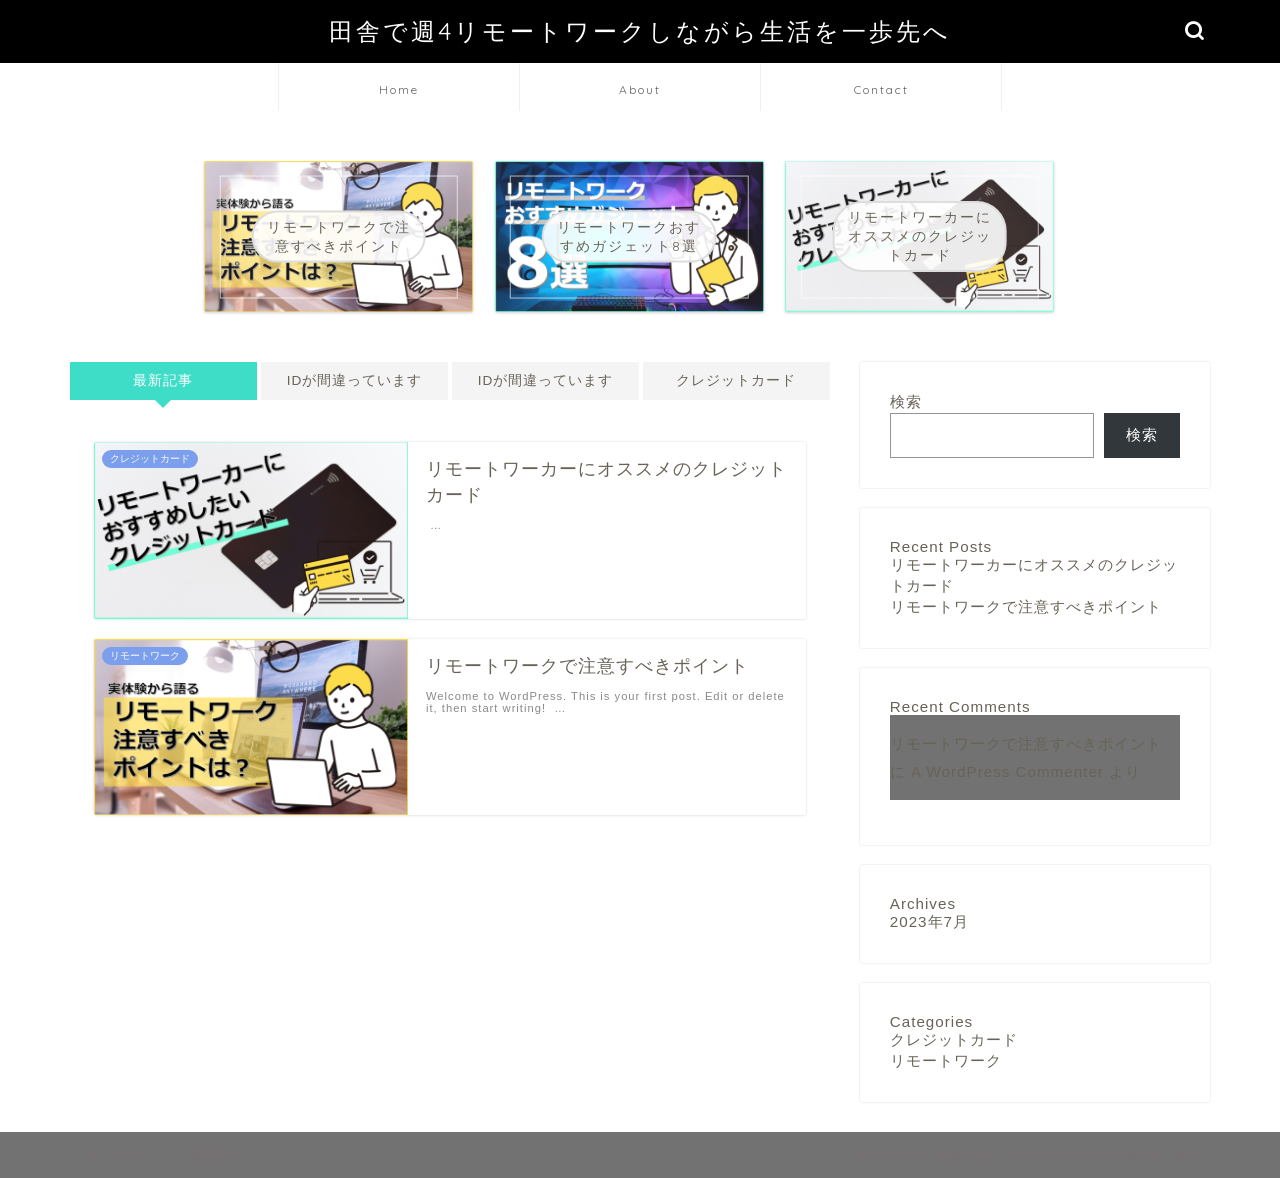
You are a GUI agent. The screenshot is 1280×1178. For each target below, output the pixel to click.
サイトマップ (122, 1154)
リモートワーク (946, 1060)
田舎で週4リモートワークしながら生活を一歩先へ (640, 31)
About (640, 89)
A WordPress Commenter (1007, 771)
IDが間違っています (355, 380)
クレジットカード (736, 380)
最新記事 (163, 380)
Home (399, 89)
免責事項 (213, 1154)
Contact (881, 89)
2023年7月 (929, 921)
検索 (906, 401)
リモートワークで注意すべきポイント (1026, 606)
